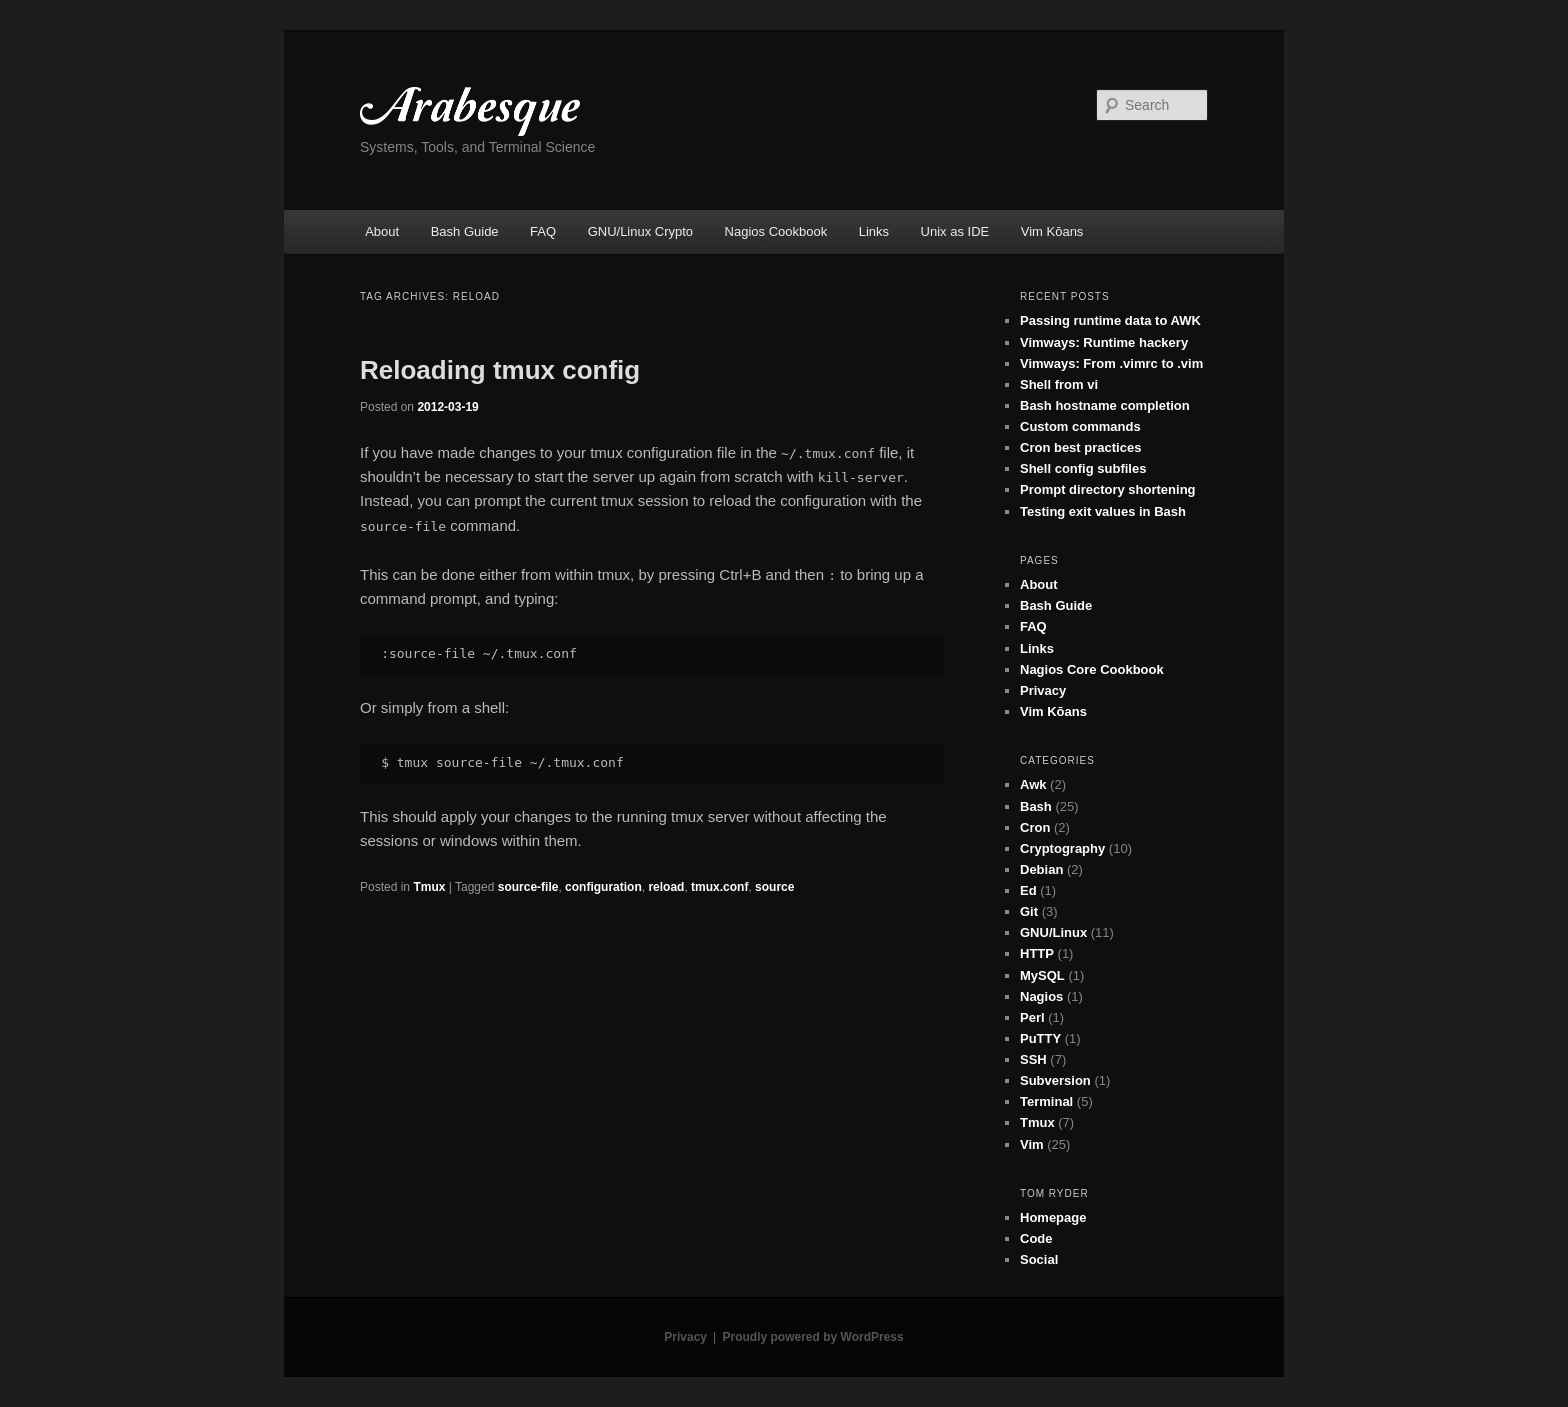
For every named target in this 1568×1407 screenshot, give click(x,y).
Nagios (1041, 996)
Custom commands (1080, 426)
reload (666, 887)
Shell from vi (1059, 384)
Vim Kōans (1052, 231)
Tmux (429, 887)
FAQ (543, 231)
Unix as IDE (955, 231)
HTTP (1037, 953)
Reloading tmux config (500, 370)
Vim (1032, 1144)
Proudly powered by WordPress (813, 1337)
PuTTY (1040, 1038)
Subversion (1055, 1080)
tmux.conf (719, 887)
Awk (1033, 784)
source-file (528, 887)
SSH (1033, 1059)
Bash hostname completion (1105, 405)
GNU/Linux (1053, 932)
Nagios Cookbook (776, 231)
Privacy (1043, 690)
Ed (1028, 890)
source (774, 887)
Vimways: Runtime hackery (1104, 342)
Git (1029, 911)
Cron (1035, 827)
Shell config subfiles (1083, 468)
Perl (1032, 1017)
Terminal (1046, 1101)
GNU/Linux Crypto (640, 231)
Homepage (1053, 1217)
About (382, 231)
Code (1036, 1238)
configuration (603, 887)
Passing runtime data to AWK (1110, 320)
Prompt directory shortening (1108, 489)
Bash (1036, 806)
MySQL (1042, 975)
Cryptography (1062, 848)
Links (874, 231)
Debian (1041, 869)
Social (1039, 1259)
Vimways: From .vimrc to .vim (1111, 363)
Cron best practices (1080, 447)
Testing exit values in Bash (1103, 511)
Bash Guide (465, 231)
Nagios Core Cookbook (1092, 669)
